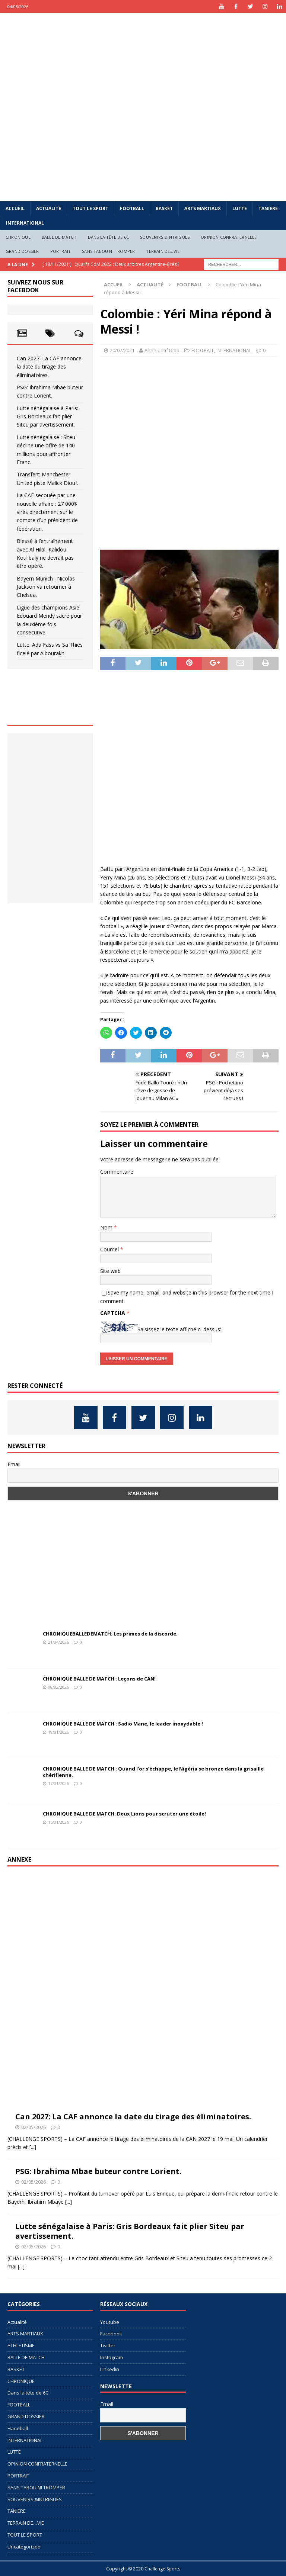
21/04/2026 (58, 1642)
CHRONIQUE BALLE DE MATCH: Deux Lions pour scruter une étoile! (124, 1813)
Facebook (111, 2333)
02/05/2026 (33, 2127)
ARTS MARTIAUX (202, 208)
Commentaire (116, 1171)
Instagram (111, 2357)
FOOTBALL (132, 208)
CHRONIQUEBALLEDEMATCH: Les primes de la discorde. (110, 1633)
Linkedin (109, 2369)
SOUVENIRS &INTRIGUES (165, 237)
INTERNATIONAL (25, 223)
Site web (110, 1270)
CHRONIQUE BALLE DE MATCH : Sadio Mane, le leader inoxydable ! (123, 1723)
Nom (107, 1227)
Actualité (48, 208)
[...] (32, 2147)
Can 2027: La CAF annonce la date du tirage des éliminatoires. (49, 367)
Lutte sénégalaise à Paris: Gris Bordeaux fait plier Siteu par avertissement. (47, 416)
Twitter (107, 2345)
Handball (17, 2428)
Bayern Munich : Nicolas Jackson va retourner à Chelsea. (46, 587)
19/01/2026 (58, 1732)
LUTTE (239, 208)
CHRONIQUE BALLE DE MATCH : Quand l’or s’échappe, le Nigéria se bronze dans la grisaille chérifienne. (153, 1771)
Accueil (15, 208)
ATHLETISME (21, 2345)
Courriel (110, 1249)
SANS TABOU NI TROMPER (108, 251)
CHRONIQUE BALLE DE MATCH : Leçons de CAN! (99, 1678)
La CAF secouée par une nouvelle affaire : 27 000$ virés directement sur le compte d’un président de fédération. (47, 512)
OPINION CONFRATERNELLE (229, 237)
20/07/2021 (122, 350)
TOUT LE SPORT (90, 208)
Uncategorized (24, 2546)
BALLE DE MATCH (59, 237)
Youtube (109, 2322)
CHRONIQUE (18, 237)
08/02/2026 (58, 1687)
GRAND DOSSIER (22, 251)
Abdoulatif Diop (161, 350)
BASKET (164, 208)
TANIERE (268, 208)
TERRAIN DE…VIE (162, 251)
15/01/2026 (58, 1822)
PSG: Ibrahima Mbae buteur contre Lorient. (98, 2171)
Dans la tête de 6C (108, 237)
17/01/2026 (58, 1783)
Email (13, 1464)
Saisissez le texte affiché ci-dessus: (179, 1329)
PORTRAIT (60, 251)
